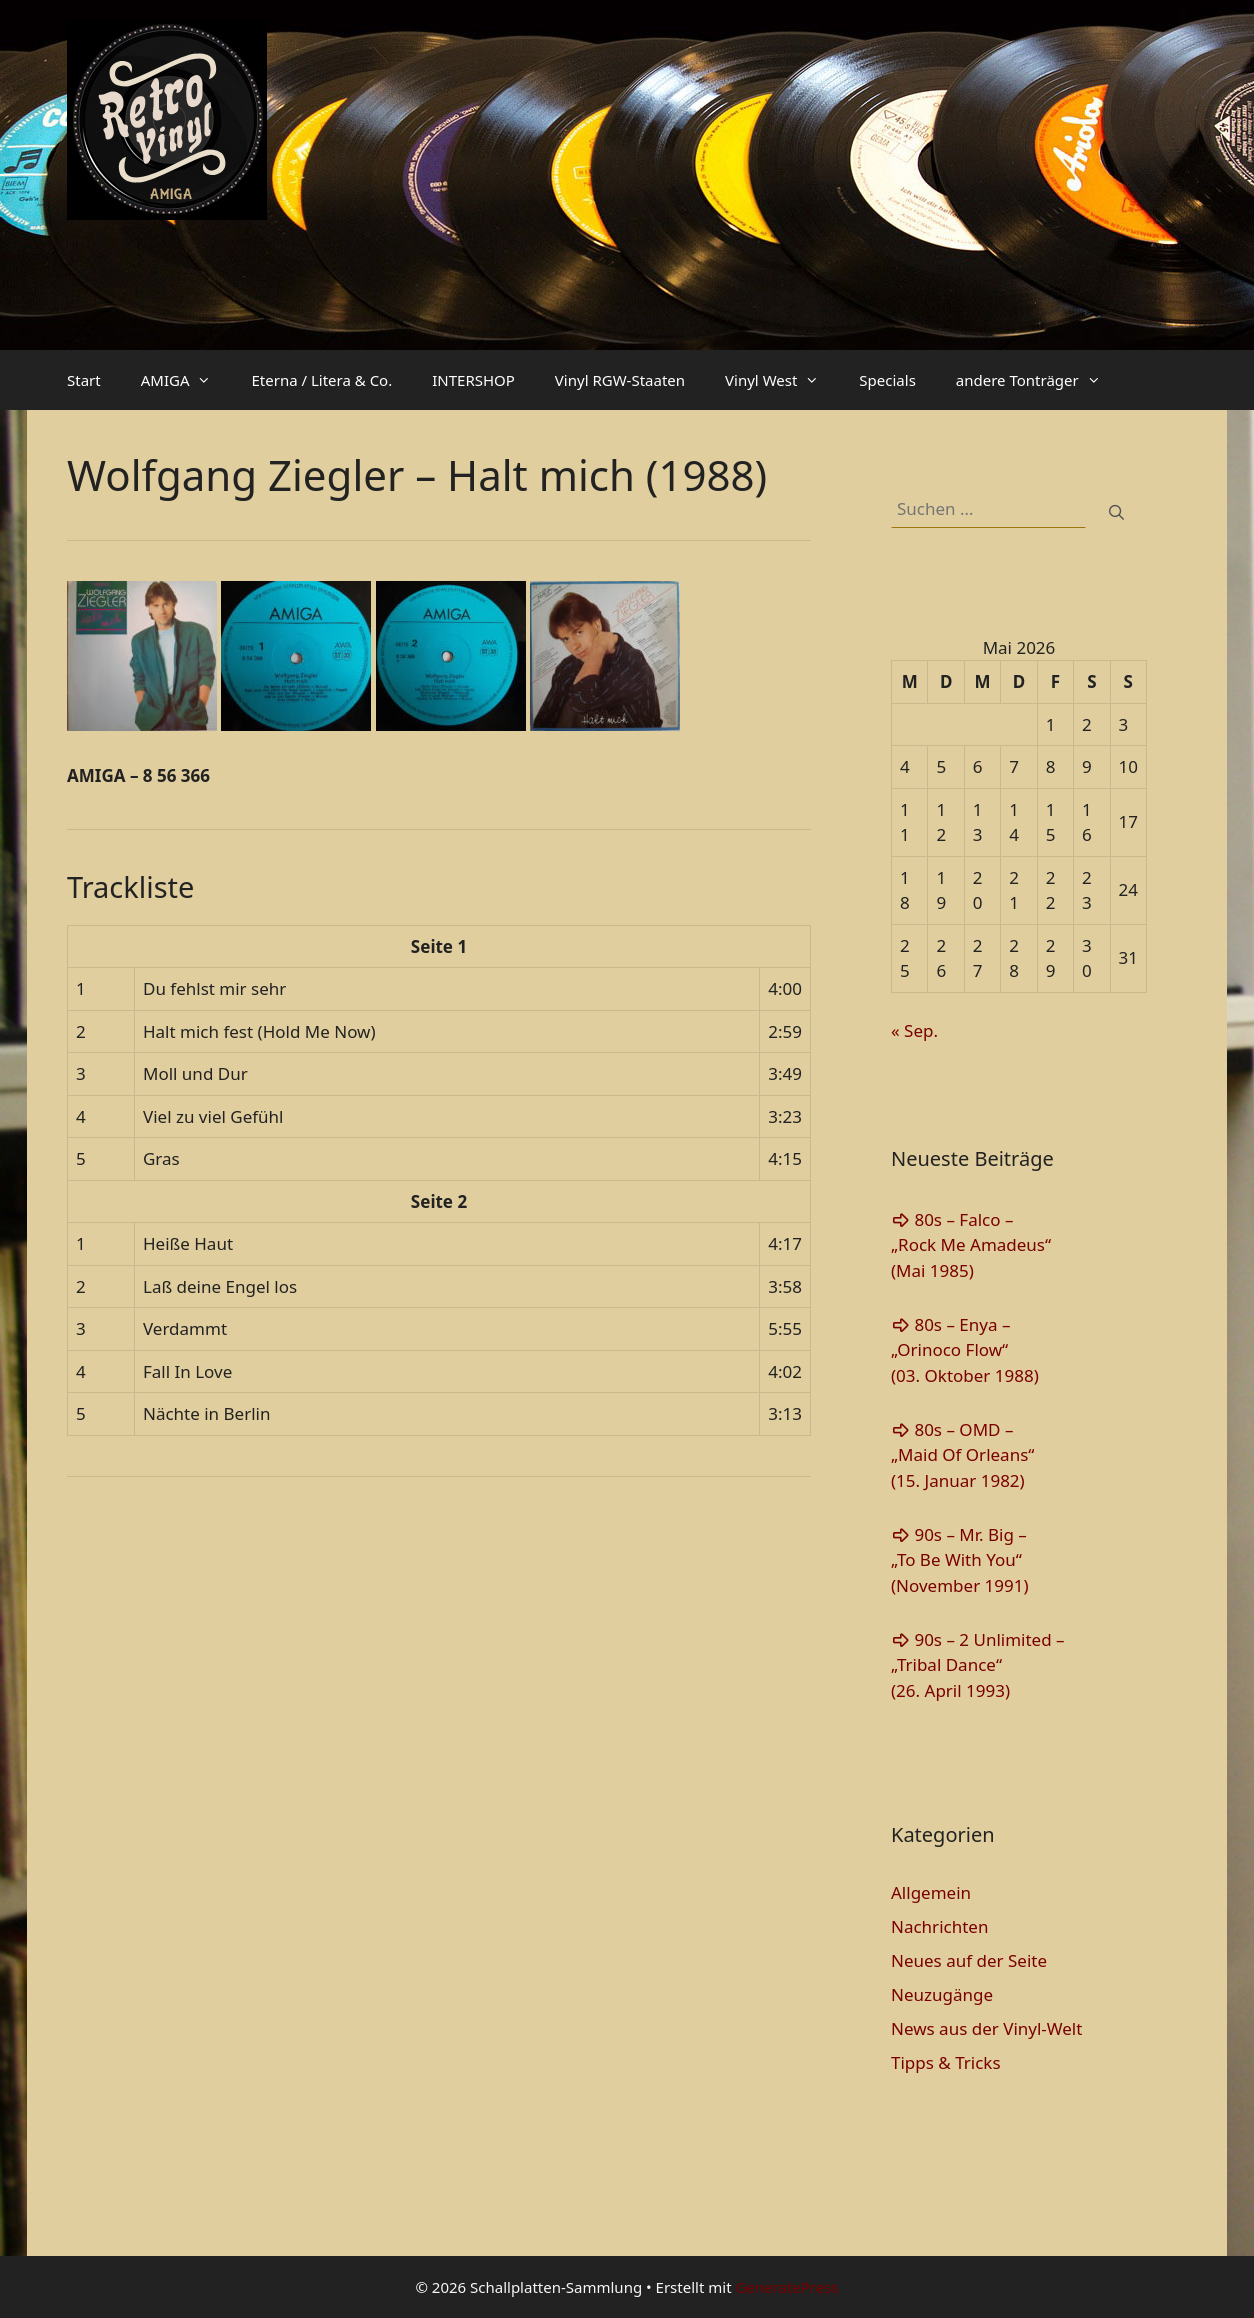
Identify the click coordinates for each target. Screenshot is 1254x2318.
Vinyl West (782, 380)
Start (84, 380)
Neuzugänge (942, 1994)
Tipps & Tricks (946, 2062)
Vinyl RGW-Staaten (620, 380)
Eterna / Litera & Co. (321, 380)
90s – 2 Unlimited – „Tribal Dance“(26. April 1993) (978, 1665)
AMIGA (186, 380)
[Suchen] (1116, 512)
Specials (887, 380)
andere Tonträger (1038, 380)
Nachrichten (939, 1926)
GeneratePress (786, 2287)
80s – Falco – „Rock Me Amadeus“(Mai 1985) (971, 1245)
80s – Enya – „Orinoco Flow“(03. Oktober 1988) (965, 1350)
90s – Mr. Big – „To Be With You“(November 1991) (960, 1560)
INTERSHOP (473, 380)
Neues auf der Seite (969, 1960)
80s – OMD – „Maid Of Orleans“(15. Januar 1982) (962, 1455)
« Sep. (914, 1030)
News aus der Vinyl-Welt (986, 2028)
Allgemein (931, 1892)
